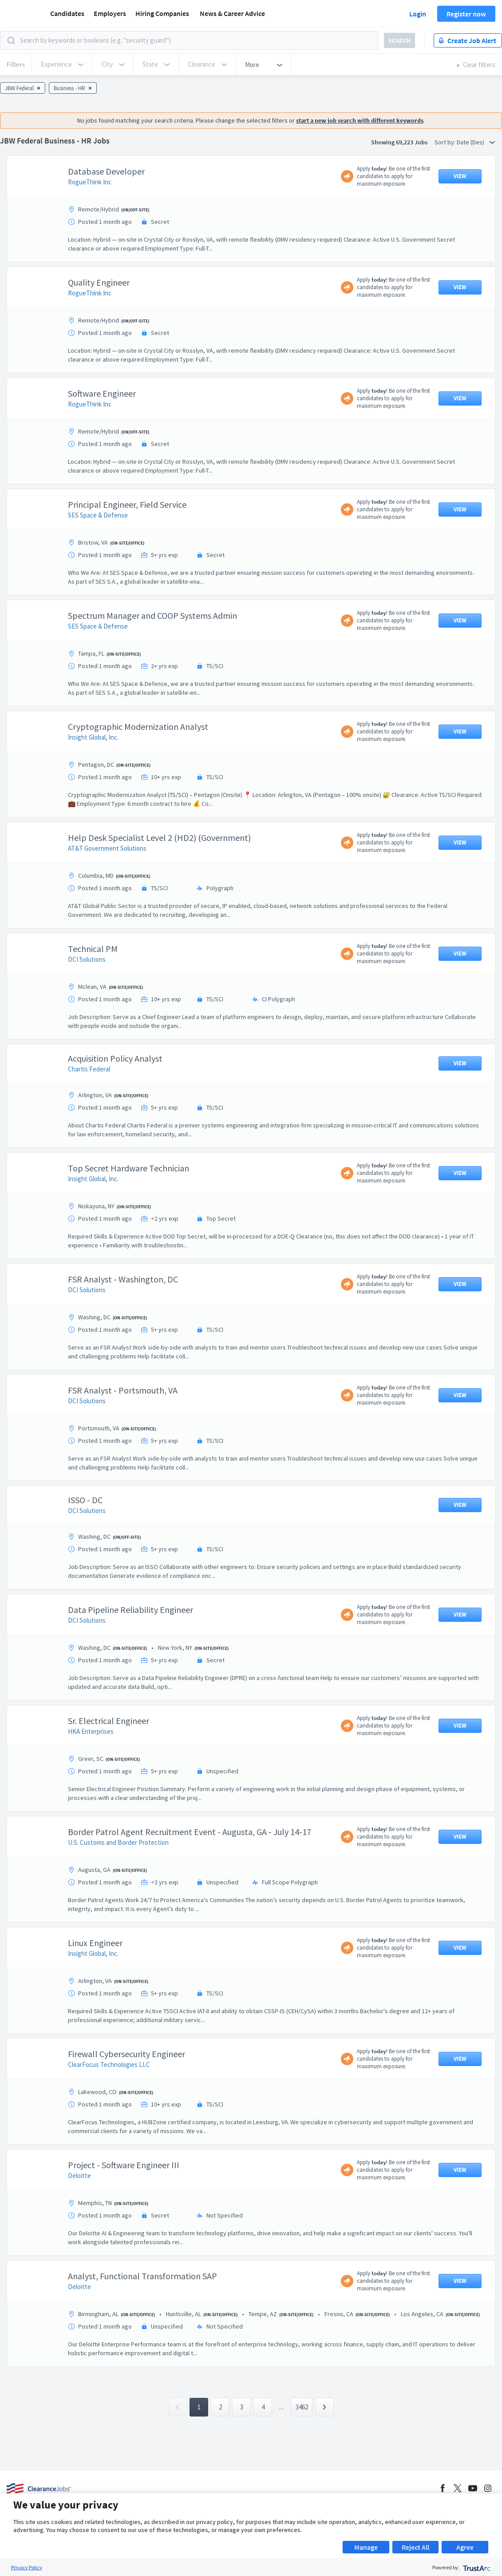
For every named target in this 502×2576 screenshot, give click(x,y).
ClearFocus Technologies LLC (109, 2109)
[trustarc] (476, 2567)
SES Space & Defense (98, 559)
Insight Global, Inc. (93, 781)
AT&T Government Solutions (107, 892)
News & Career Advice (232, 13)
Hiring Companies (162, 13)
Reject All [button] (415, 2547)
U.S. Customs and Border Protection (118, 1887)
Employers (110, 13)
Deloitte (79, 2220)
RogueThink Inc (89, 226)
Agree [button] (465, 2547)
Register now (466, 13)
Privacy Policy (26, 2567)
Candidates (67, 13)
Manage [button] (366, 2547)
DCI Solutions (87, 1003)
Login (417, 13)
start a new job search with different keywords (359, 165)
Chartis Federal (89, 1113)
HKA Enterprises (91, 1776)
